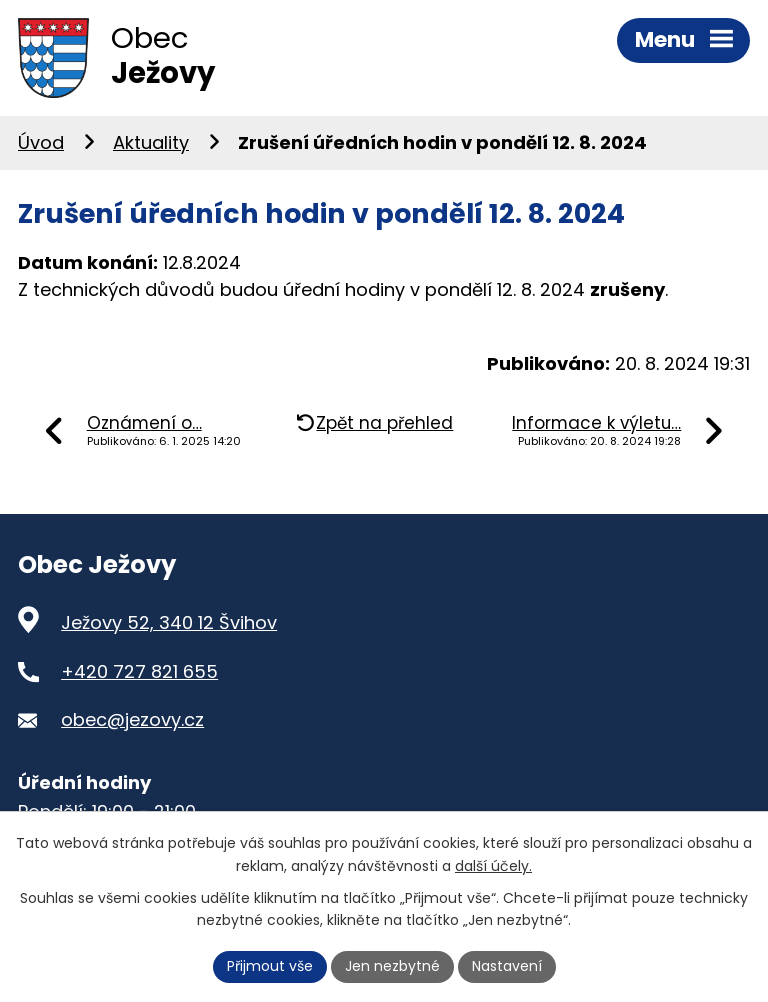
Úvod (41, 142)
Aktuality (151, 142)
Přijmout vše (270, 966)
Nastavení (507, 966)
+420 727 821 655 (139, 671)
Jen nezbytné (392, 966)
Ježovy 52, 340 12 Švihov (169, 622)
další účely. (493, 866)
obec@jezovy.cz (132, 719)
